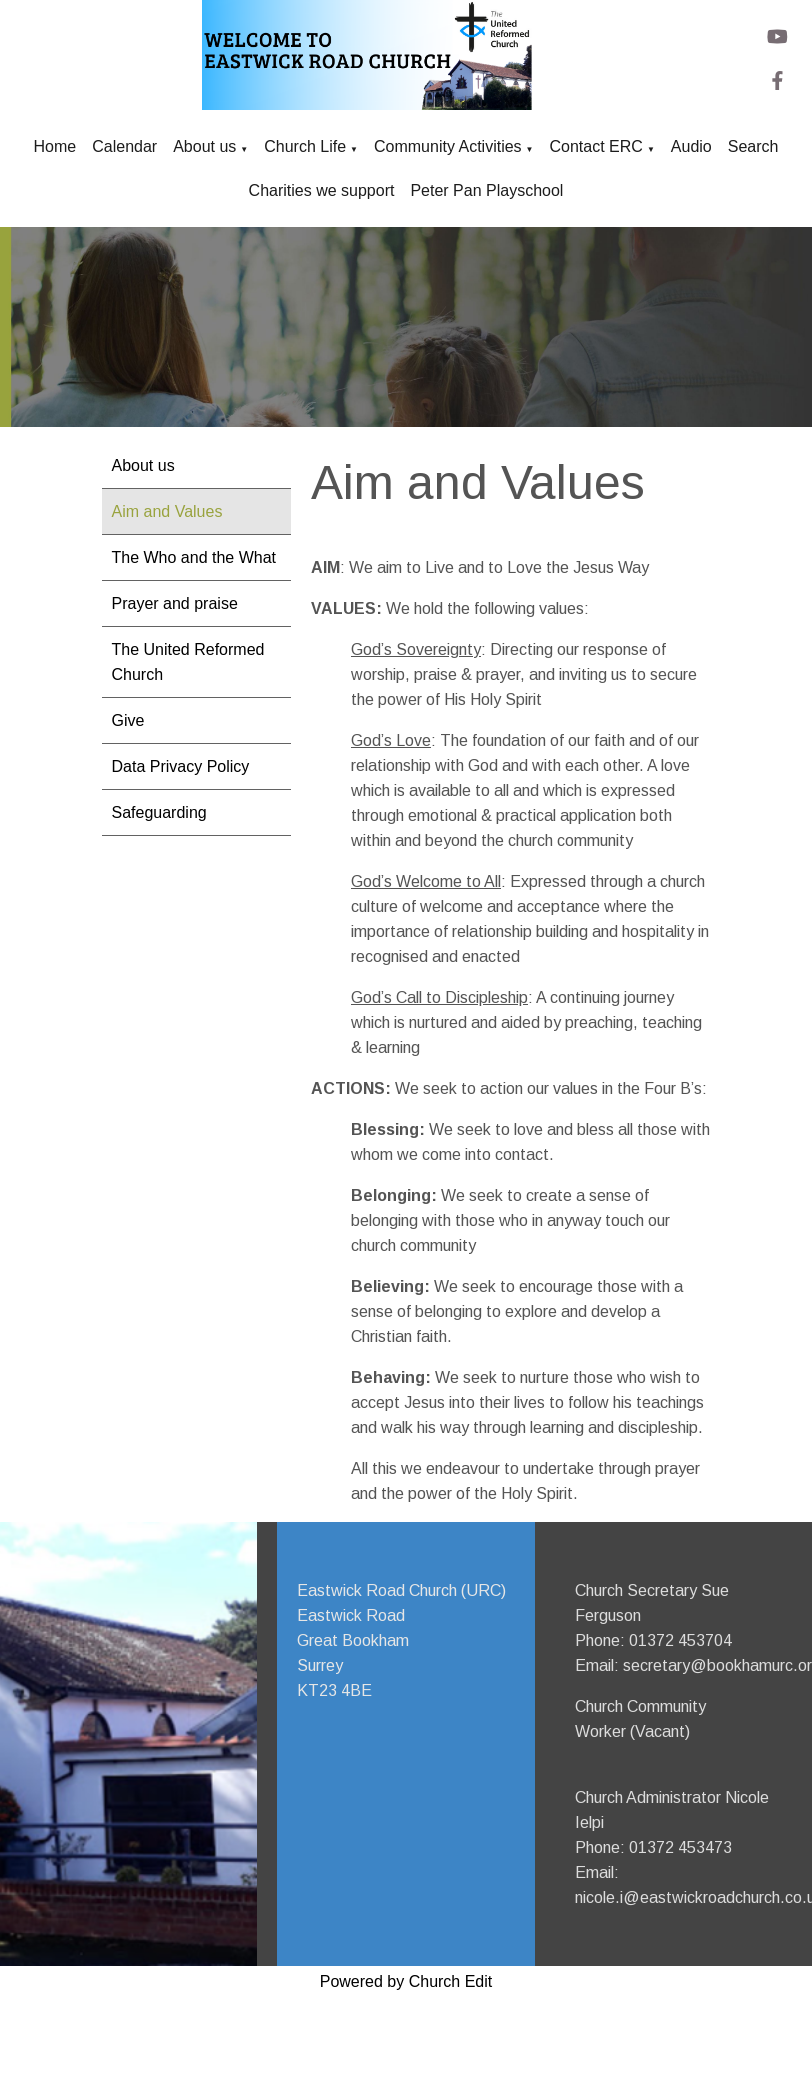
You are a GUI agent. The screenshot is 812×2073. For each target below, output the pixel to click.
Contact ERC (596, 146)
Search (753, 146)
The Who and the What (194, 557)
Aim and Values (167, 511)
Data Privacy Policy (181, 766)
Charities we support (322, 190)
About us (204, 146)
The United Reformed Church (188, 662)
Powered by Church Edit (406, 1981)
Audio (691, 146)
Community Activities (448, 146)
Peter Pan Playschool (486, 190)
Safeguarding (159, 812)
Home (55, 146)
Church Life (305, 146)
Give (128, 720)
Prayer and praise (175, 603)
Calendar (124, 146)
